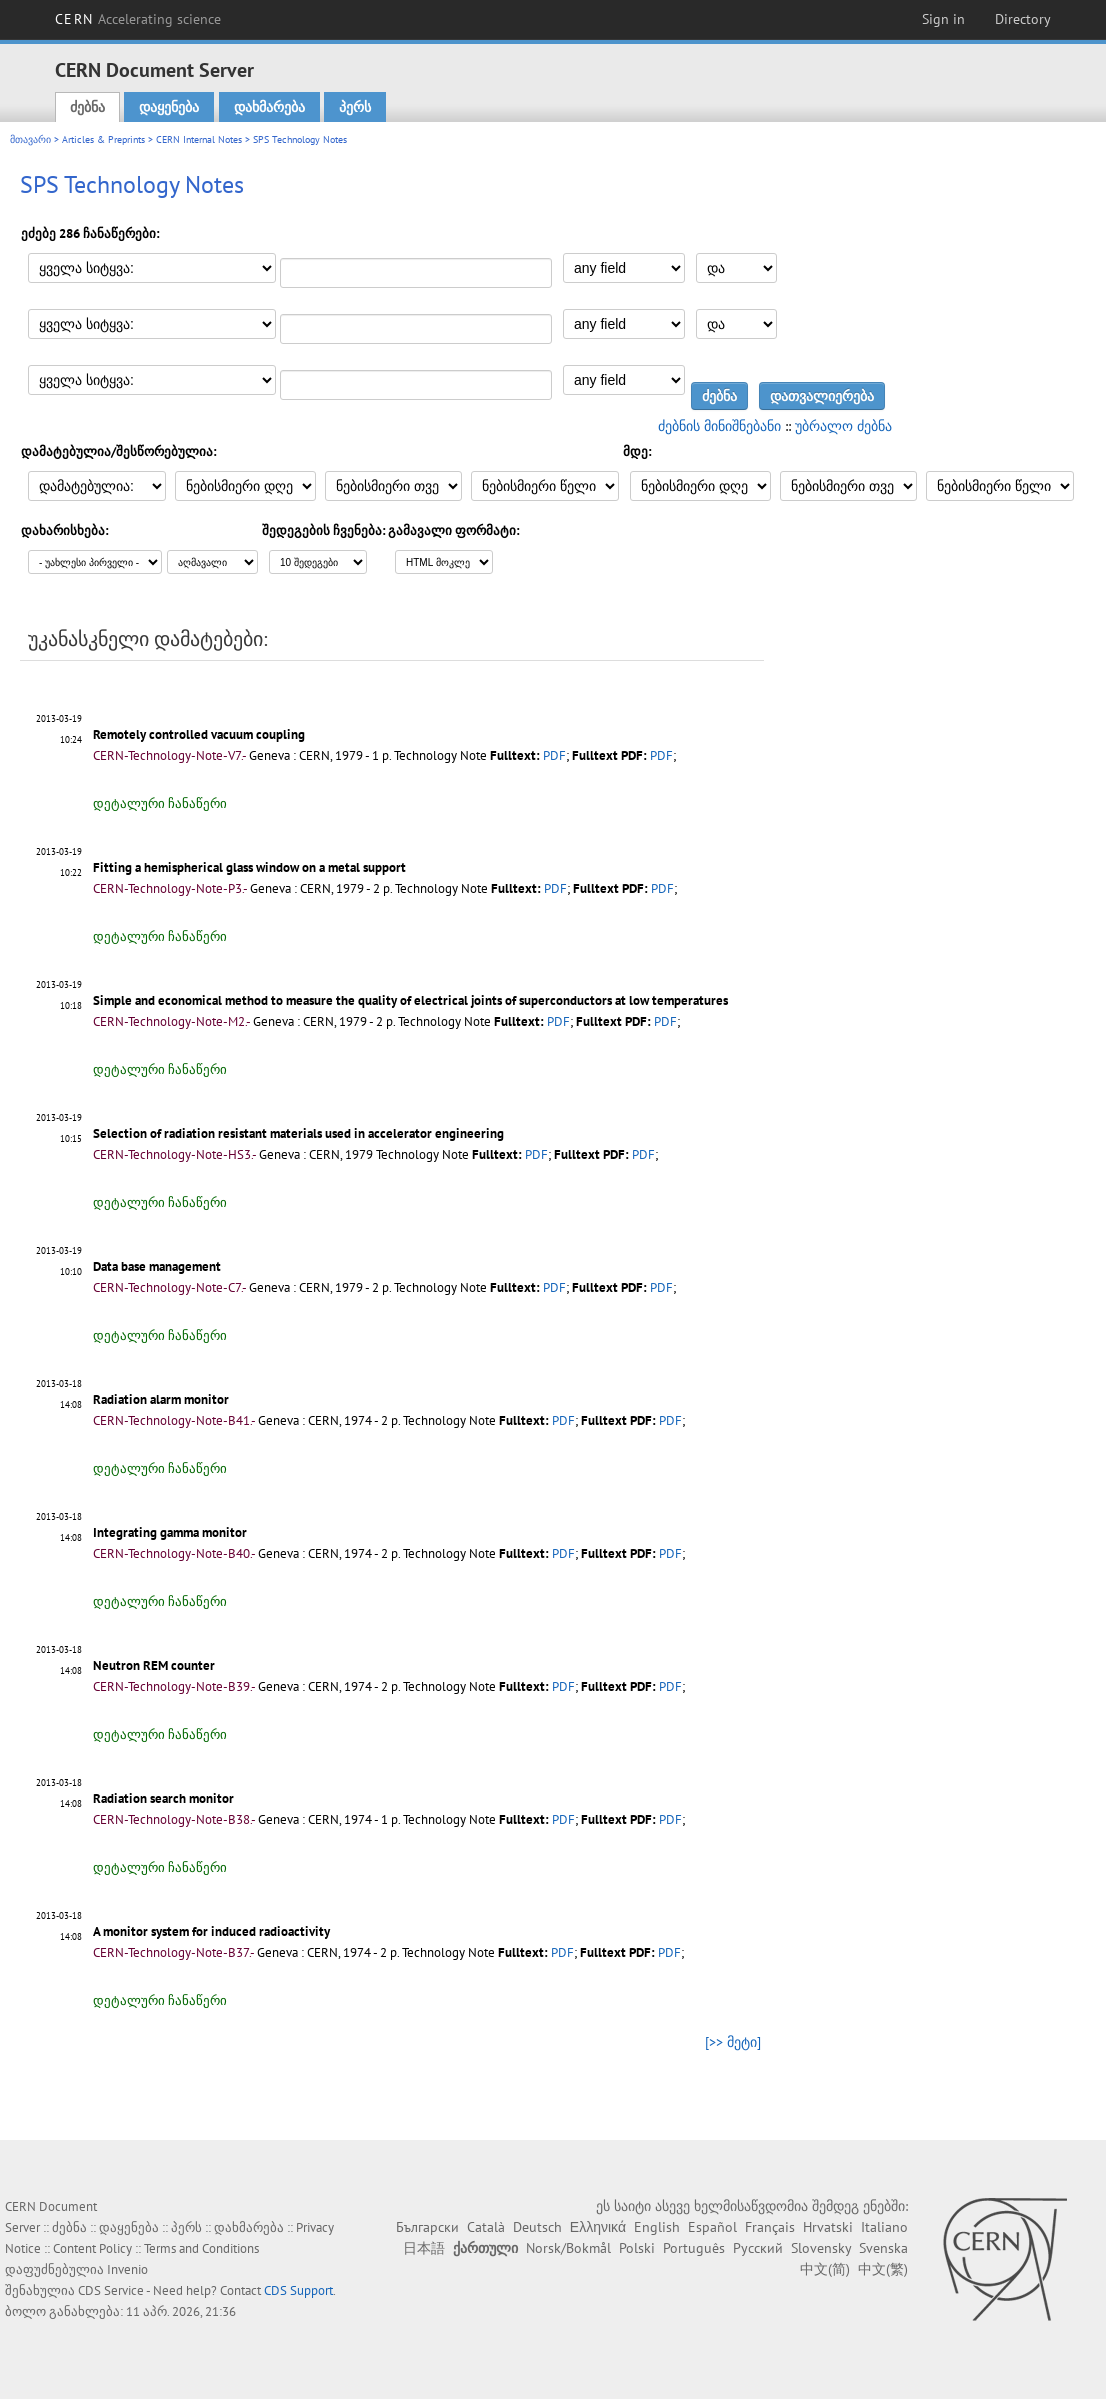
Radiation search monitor (163, 1798)
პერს (355, 107)
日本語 (424, 2248)
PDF (554, 755)
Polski (637, 2248)
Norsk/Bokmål (568, 2248)
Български (427, 2227)
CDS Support (298, 2290)
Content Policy (92, 2248)
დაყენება (169, 107)
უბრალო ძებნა (843, 426)
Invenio (127, 2269)
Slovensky (821, 2248)
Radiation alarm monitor (161, 1399)
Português (694, 2248)
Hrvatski (828, 2227)
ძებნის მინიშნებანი (719, 426)
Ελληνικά (598, 2227)
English (657, 2227)
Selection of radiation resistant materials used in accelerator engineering (298, 1133)
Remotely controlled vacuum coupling (199, 734)
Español (712, 2227)
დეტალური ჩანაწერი (160, 803)
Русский (758, 2248)
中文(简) (825, 2269)
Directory (1023, 19)
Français (770, 2227)
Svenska (883, 2248)
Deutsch (537, 2227)
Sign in (943, 19)
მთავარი (30, 139)
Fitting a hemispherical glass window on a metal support (249, 867)
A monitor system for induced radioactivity (211, 1931)
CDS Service (111, 2290)
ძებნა (87, 107)
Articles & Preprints (103, 139)
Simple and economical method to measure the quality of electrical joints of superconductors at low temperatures (410, 1000)
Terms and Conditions (201, 2248)
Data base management (157, 1266)
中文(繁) (883, 2269)
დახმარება (269, 107)
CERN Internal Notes (199, 139)
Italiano (884, 2227)
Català (486, 2227)
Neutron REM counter (154, 1665)
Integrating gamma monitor (170, 1532)
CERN (138, 19)
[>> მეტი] (733, 2042)
